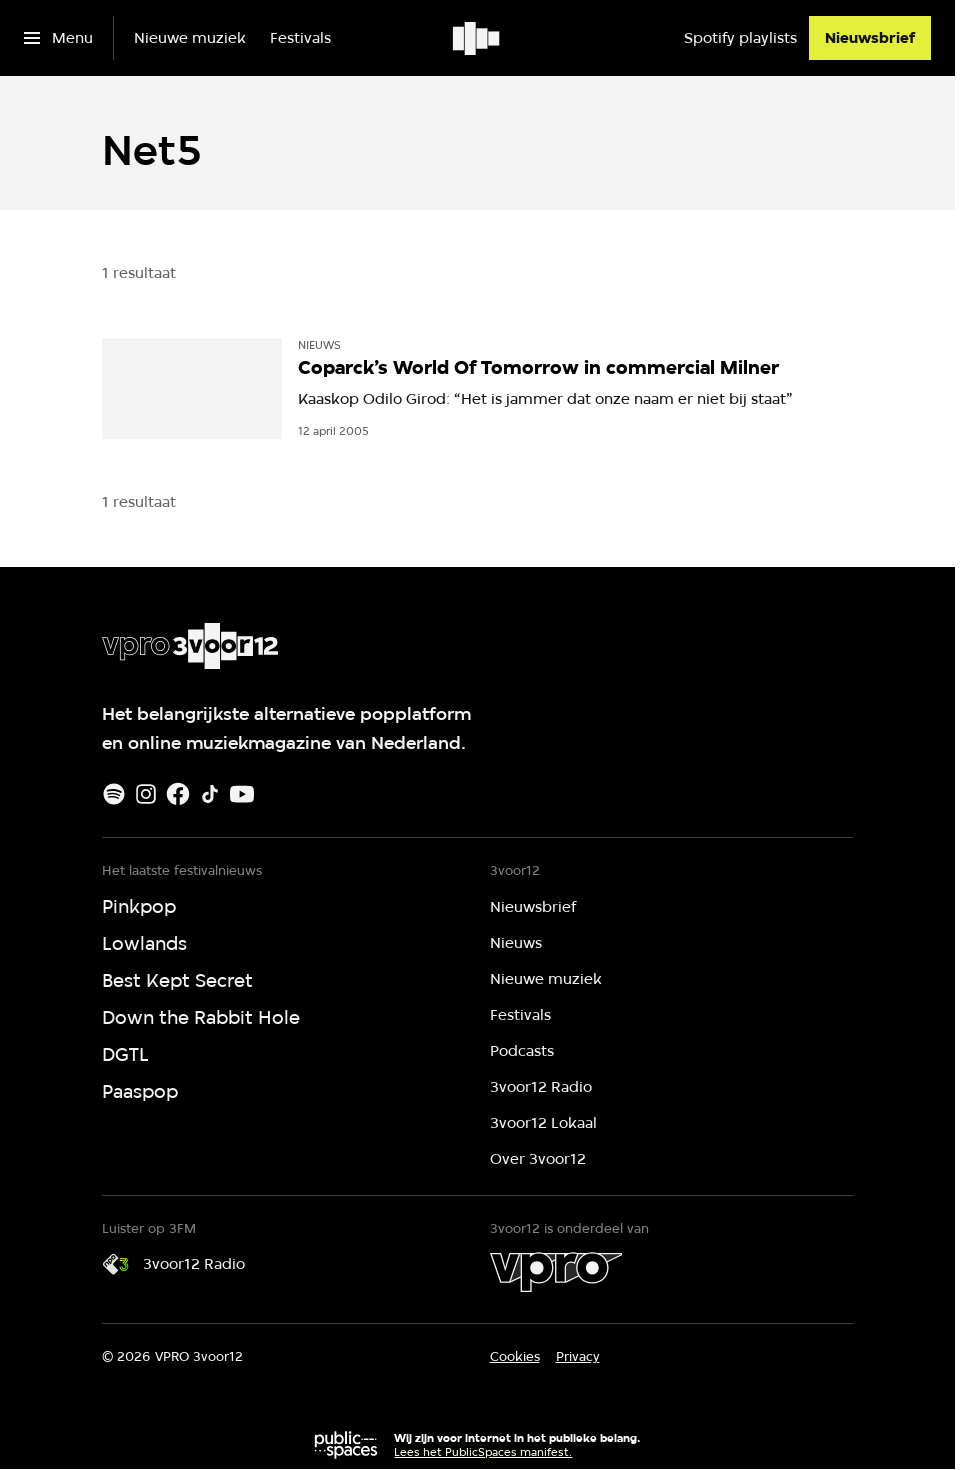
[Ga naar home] (477, 38)
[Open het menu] (58, 38)
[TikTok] (210, 794)
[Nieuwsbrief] (870, 38)
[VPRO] (556, 1272)
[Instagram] (146, 794)
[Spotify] (114, 794)
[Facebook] (178, 794)
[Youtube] (242, 794)
